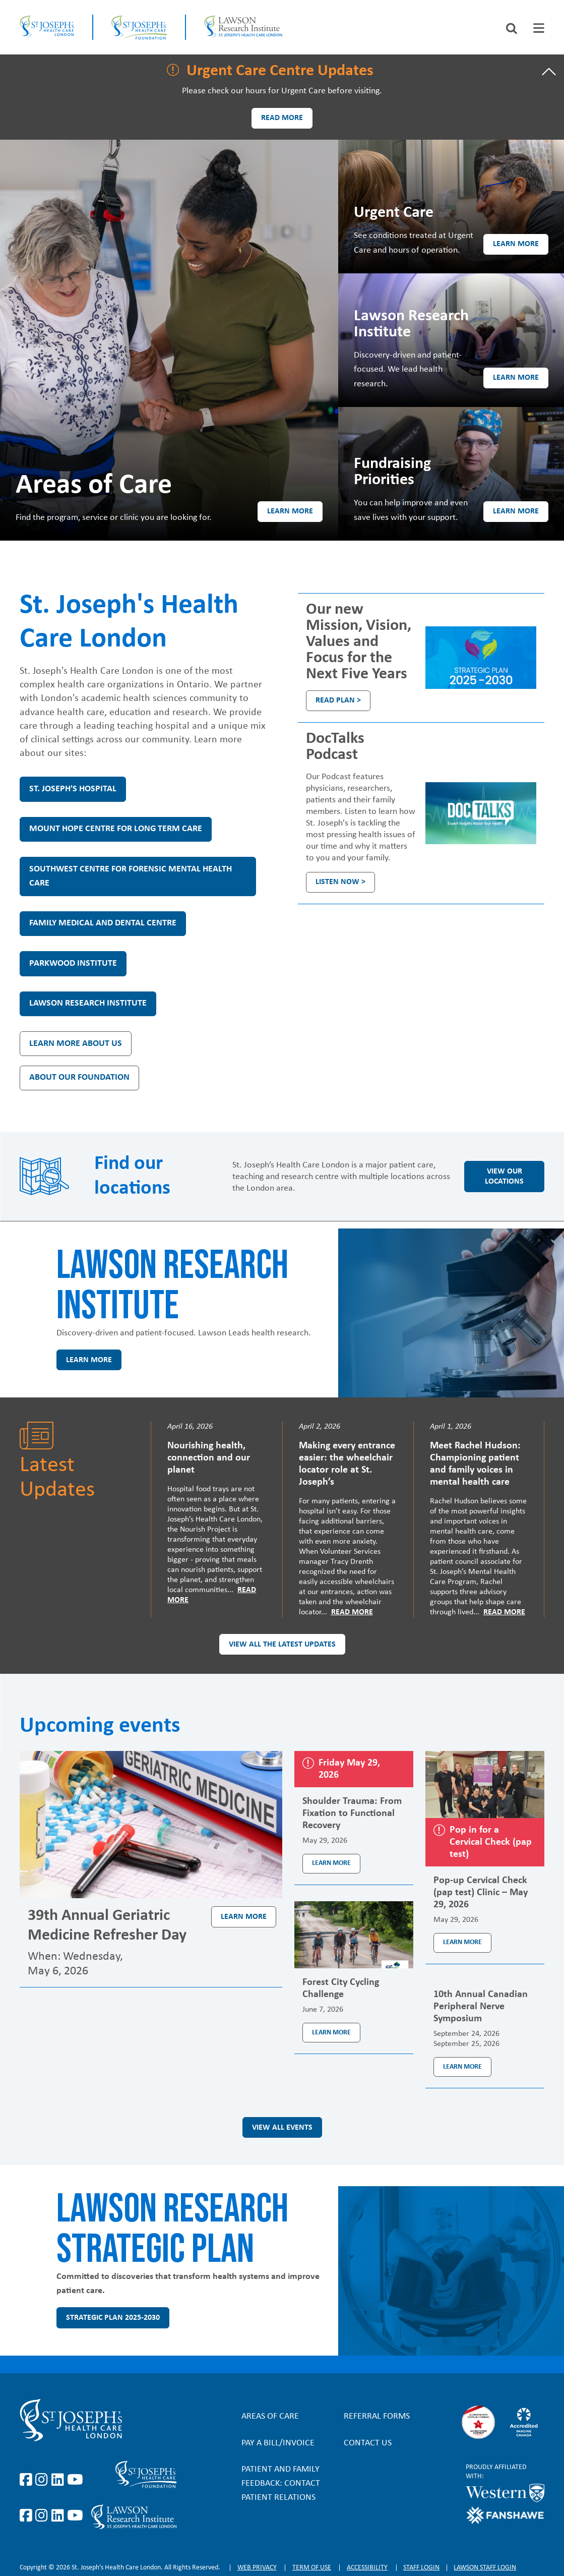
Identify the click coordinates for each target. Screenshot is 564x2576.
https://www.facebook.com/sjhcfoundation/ (28, 2516)
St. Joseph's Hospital (72, 789)
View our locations (504, 1176)
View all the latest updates (282, 1645)
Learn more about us (75, 1043)
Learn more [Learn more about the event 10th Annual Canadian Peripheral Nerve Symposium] (462, 2067)
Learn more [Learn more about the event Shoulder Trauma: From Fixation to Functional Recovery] (331, 1863)
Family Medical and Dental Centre (102, 923)
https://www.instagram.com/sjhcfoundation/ (43, 2516)
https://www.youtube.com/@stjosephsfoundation (75, 2516)
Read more (282, 118)
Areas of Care (270, 2416)
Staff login (421, 2567)
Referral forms (377, 2416)
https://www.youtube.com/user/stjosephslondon (75, 2480)
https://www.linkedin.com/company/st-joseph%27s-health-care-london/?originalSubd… (59, 2480)
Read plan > (338, 700)
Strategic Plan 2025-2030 (113, 2318)
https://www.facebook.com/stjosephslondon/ (28, 2480)
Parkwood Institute (73, 963)
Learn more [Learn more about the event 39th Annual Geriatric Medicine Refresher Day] (244, 1917)
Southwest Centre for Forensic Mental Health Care (130, 876)
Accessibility (367, 2567)
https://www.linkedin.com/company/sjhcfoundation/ (59, 2516)
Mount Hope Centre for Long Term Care (115, 829)
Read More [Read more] (352, 1612)
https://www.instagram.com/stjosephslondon (43, 2480)
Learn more (290, 511)
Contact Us (368, 2443)
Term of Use (311, 2567)
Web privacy (257, 2567)
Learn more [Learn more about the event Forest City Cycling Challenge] (331, 2032)
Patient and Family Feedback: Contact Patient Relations (280, 2483)
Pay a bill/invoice (278, 2443)
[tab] (538, 28)
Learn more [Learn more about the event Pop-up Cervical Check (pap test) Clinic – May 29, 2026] (462, 1942)
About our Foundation (79, 1077)
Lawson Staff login (485, 2567)
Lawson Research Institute (88, 1003)
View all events (282, 2128)
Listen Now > (340, 882)
